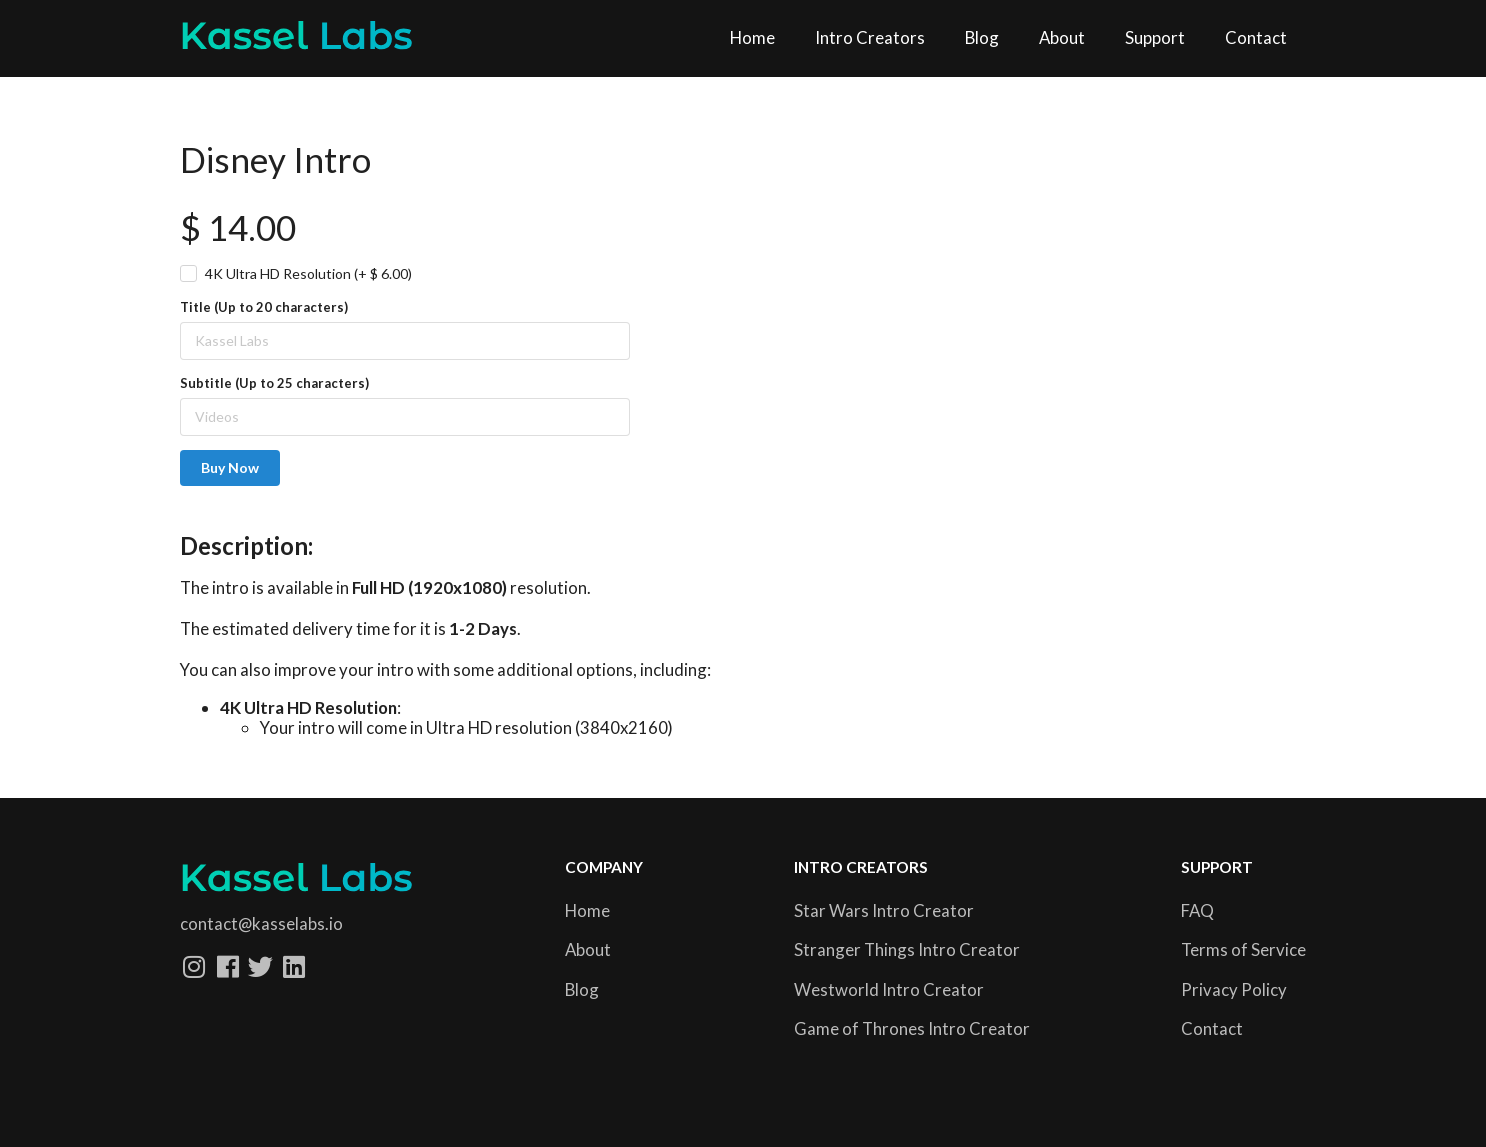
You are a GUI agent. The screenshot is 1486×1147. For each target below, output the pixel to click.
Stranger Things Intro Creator (907, 950)
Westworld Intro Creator (889, 990)
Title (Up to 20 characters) (264, 307)
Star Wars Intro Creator (884, 911)
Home (752, 37)
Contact (1256, 37)
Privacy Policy (1234, 990)
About (1062, 37)
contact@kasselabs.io (261, 924)
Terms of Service (1243, 950)
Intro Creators (870, 37)
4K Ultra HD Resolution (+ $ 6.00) (308, 273)
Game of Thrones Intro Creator (912, 1029)
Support (1155, 37)
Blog (982, 37)
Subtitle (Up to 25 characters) (274, 383)
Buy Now (230, 467)
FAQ (1197, 911)
